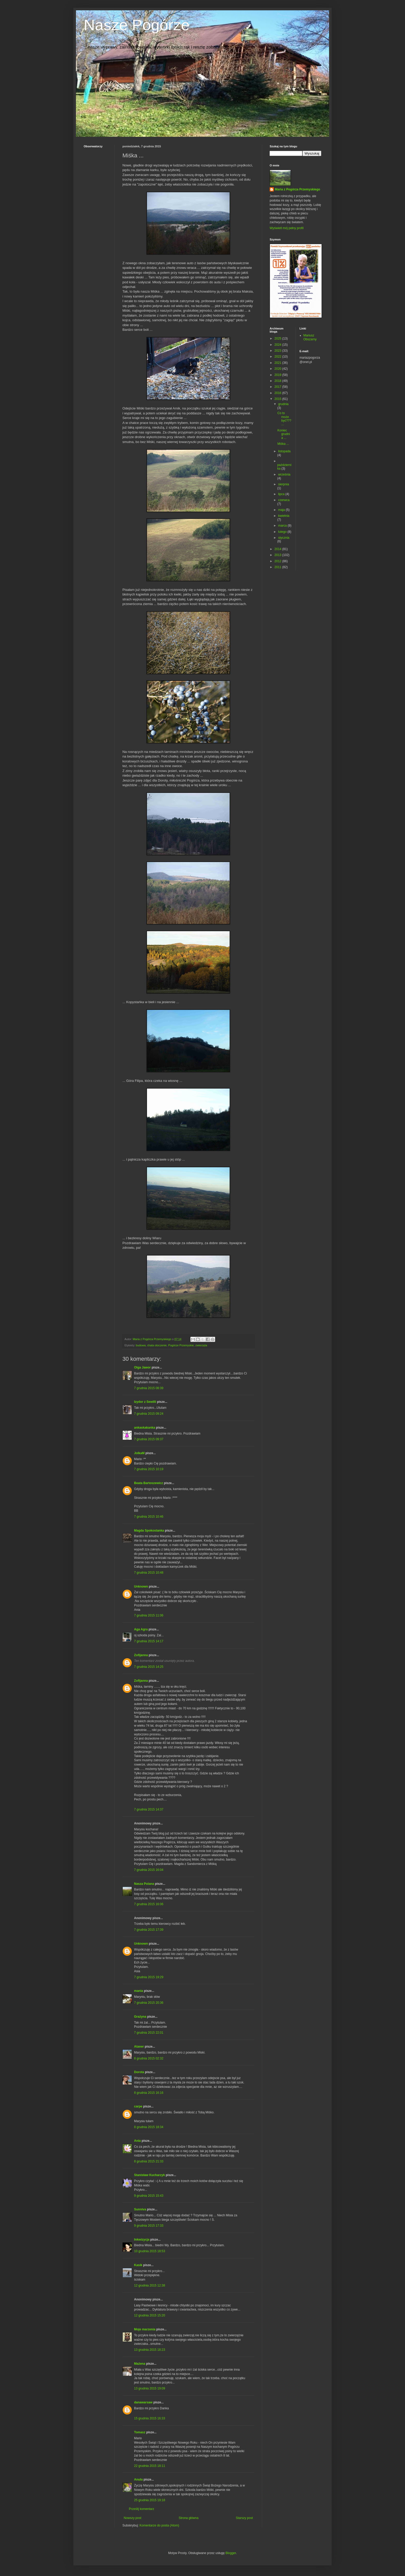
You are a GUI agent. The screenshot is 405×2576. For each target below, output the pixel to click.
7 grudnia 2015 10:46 (148, 1516)
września (284, 474)
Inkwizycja (141, 2239)
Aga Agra (141, 1629)
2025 (278, 338)
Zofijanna (141, 1655)
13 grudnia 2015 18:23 (149, 2350)
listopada (284, 451)
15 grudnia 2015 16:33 (149, 2418)
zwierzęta (201, 1345)
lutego (282, 532)
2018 (278, 381)
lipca (281, 494)
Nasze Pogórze (137, 25)
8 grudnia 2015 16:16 (148, 2093)
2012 (278, 561)
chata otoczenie (157, 1345)
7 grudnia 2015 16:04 (148, 1870)
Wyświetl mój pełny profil (286, 228)
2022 (278, 356)
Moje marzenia (144, 2329)
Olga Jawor (142, 1367)
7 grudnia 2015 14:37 (148, 1809)
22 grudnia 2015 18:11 (149, 2466)
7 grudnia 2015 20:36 (148, 2003)
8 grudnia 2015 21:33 (148, 2161)
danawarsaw (143, 2402)
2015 (278, 399)
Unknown (141, 1586)
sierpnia (283, 484)
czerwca (284, 500)
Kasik (138, 2265)
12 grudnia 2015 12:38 (149, 2285)
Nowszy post (132, 2518)
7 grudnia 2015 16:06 (148, 1904)
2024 (278, 345)
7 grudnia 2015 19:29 (148, 1977)
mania (138, 1991)
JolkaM (139, 1453)
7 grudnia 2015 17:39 (148, 1929)
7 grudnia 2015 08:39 (148, 1388)
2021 (278, 363)
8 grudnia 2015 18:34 (148, 2127)
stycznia (283, 538)
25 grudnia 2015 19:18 (149, 2500)
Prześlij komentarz (141, 2509)
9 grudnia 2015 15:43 (148, 2195)
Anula (138, 2479)
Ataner (139, 2046)
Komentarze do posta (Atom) (159, 2525)
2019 (278, 375)
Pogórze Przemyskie (181, 1345)
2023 (278, 350)
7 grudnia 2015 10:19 (148, 1469)
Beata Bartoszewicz (148, 1483)
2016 (278, 393)
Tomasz (139, 2432)
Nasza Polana (144, 1884)
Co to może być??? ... (284, 418)
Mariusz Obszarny (310, 337)
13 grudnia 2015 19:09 (149, 2388)
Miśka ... (283, 444)
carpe (138, 2106)
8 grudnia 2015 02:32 (148, 2058)
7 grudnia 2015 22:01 (148, 2032)
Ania (138, 2141)
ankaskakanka (144, 1427)
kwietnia (283, 516)
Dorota (139, 2072)
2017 (278, 387)
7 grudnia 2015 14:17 (148, 1641)
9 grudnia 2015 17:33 (148, 2225)
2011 (278, 567)
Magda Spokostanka (149, 1530)
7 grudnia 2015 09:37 (148, 1439)
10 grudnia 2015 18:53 (149, 2251)
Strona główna (189, 2518)
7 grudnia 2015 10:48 (148, 1572)
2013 (278, 555)
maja (282, 510)
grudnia (283, 404)
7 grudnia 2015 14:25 (148, 1667)
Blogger (230, 2553)
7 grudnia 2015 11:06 (148, 1615)
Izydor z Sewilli (145, 1402)
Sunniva (140, 2209)
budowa (141, 1345)
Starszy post (244, 2518)
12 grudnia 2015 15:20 (149, 2315)
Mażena (139, 2363)
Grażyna (140, 2016)
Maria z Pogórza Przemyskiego (297, 189)
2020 (278, 369)
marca (283, 525)
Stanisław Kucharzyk (149, 2175)
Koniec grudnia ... (283, 434)
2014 (278, 549)
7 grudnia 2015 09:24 (148, 1413)
